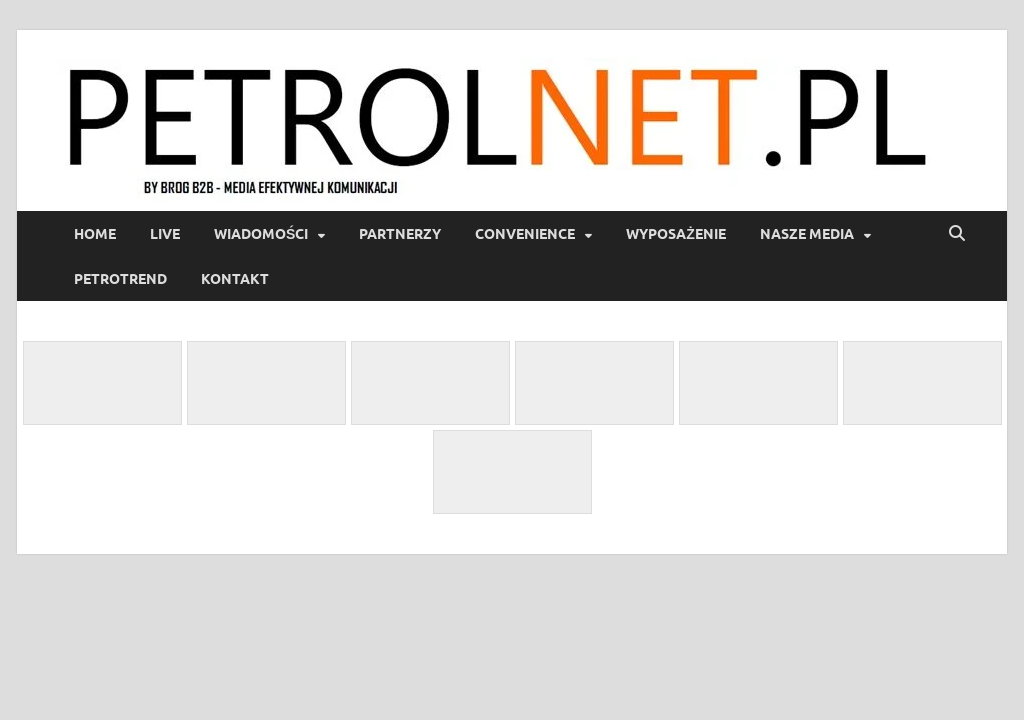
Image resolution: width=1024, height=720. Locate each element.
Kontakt (235, 279)
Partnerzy (400, 234)
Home (95, 234)
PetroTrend (120, 279)
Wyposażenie (676, 234)
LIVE (165, 234)
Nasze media (807, 234)
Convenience (525, 234)
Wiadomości (261, 234)
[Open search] (957, 234)
